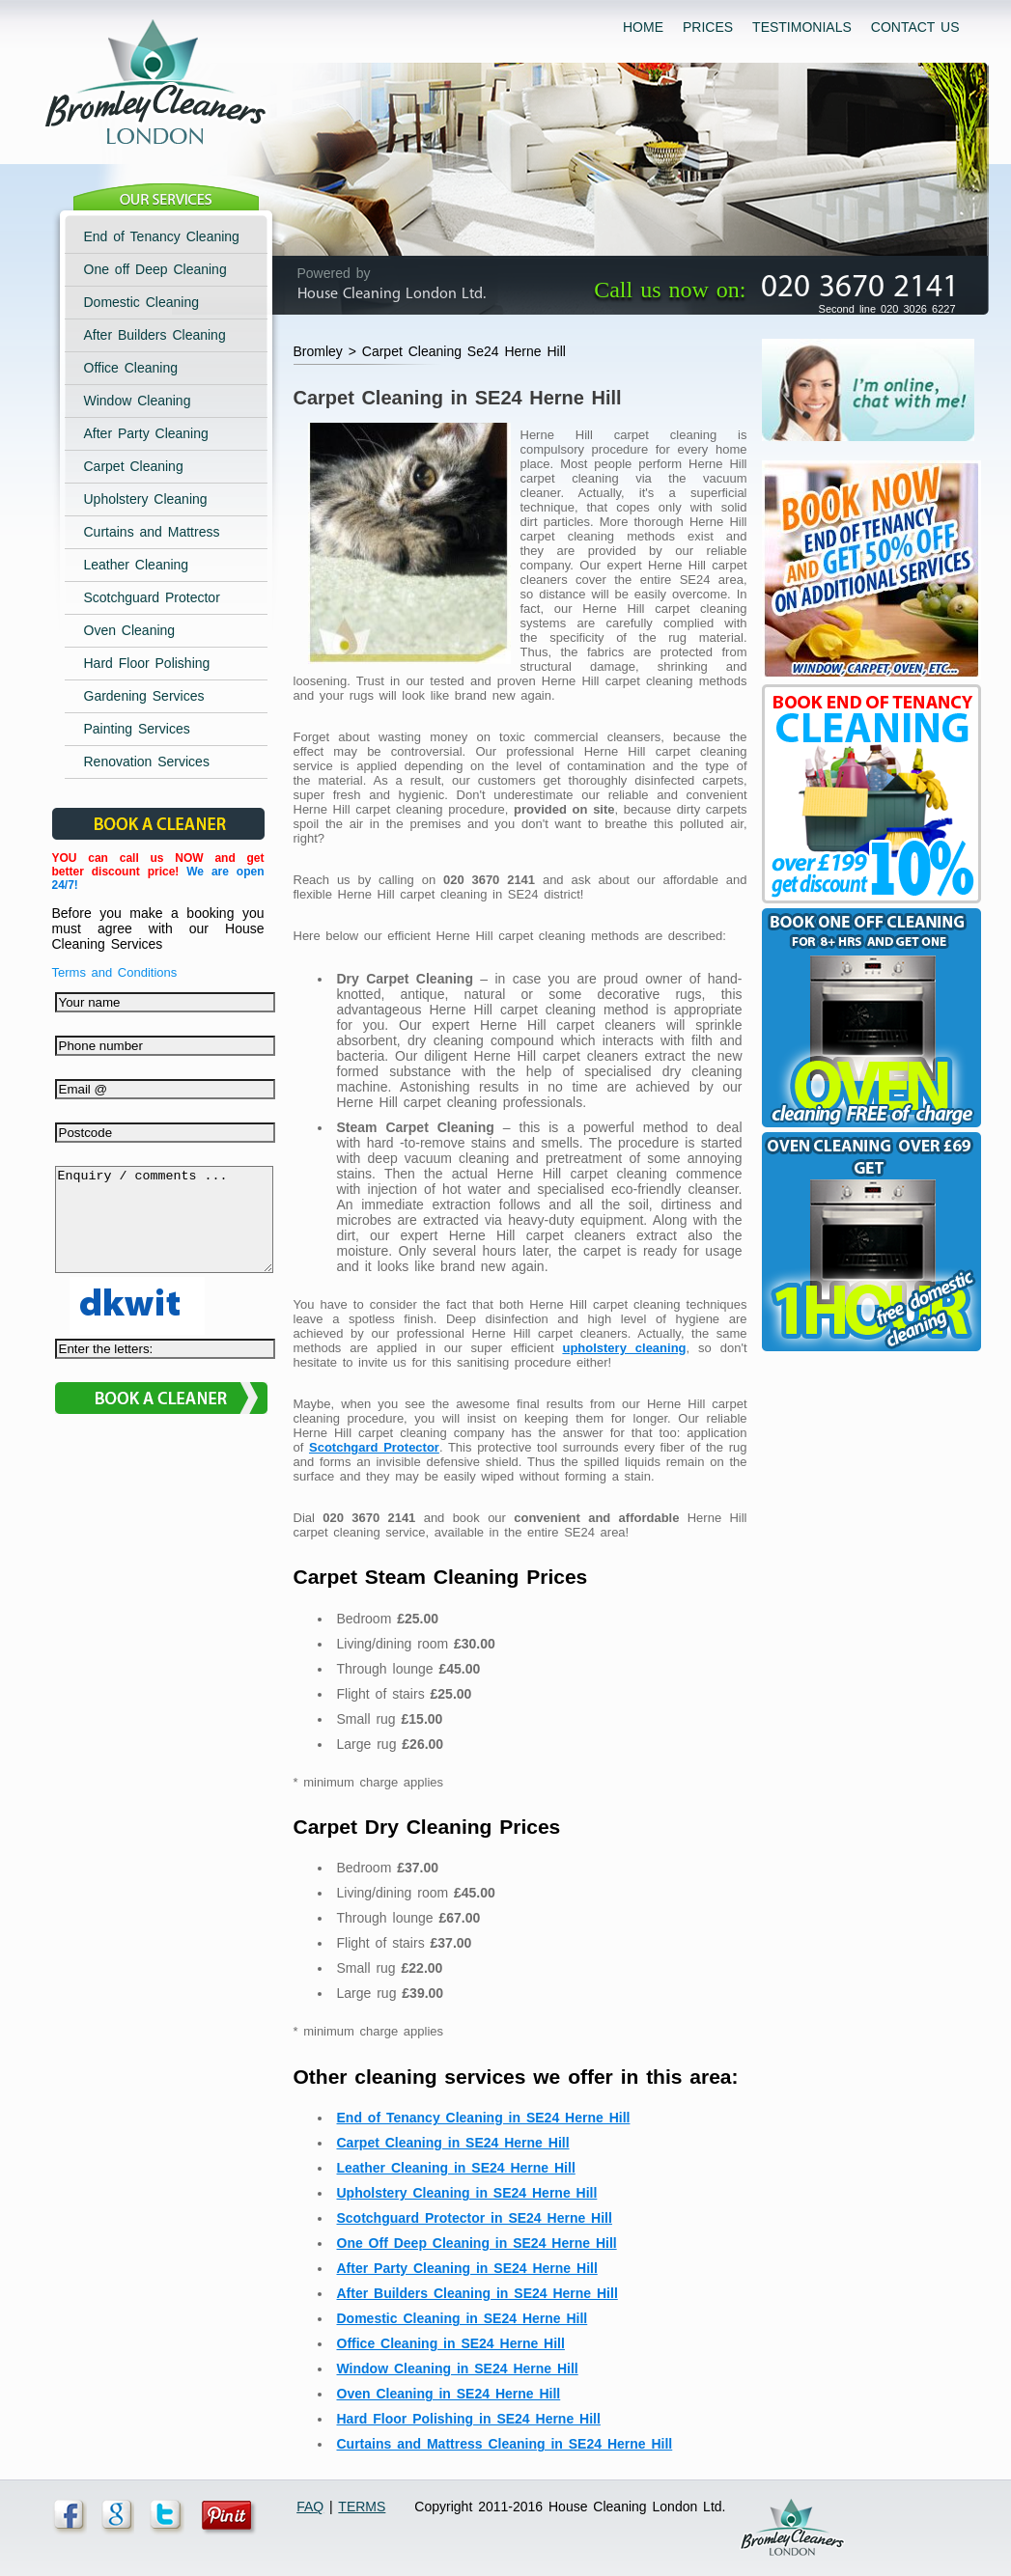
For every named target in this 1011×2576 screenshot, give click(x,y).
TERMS (361, 2506)
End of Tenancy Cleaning (161, 236)
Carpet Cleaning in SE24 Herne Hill (453, 2142)
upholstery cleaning (624, 1348)
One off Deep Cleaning (155, 269)
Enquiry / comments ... (164, 1229)
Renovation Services (147, 761)
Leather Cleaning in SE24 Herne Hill (456, 2167)
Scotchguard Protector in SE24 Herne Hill (474, 2218)
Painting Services (137, 728)
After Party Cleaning (146, 433)
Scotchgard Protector (374, 1447)
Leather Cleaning (136, 564)
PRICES (708, 27)
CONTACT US (915, 27)
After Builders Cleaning (155, 335)
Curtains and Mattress (152, 532)
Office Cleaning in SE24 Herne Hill (451, 2343)
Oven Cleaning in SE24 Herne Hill (449, 2393)
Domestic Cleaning (142, 302)
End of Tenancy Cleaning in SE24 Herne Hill (484, 2117)
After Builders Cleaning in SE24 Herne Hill (477, 2293)
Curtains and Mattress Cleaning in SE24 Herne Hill (505, 2443)
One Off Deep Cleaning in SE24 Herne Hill (477, 2243)
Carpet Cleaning (133, 466)
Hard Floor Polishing (147, 663)
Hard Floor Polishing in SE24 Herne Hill (469, 2418)
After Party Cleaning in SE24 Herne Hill (467, 2268)
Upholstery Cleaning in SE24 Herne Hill (467, 2193)
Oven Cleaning (130, 630)
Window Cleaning (137, 400)
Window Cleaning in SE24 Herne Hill (457, 2368)
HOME (643, 27)
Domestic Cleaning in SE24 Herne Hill (462, 2318)
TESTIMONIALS (802, 27)
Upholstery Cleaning (146, 499)
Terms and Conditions (115, 972)
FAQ (309, 2506)
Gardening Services (144, 696)
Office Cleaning (131, 367)
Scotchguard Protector (152, 597)
